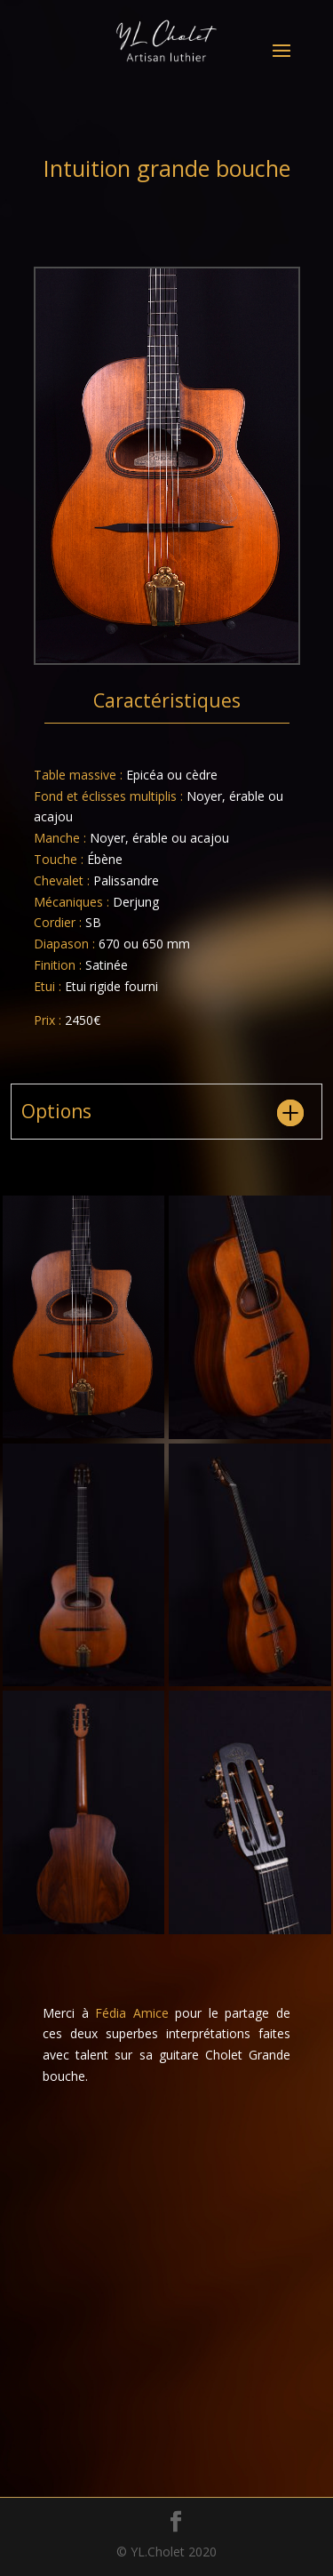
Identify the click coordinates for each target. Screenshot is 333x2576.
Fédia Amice (132, 2012)
